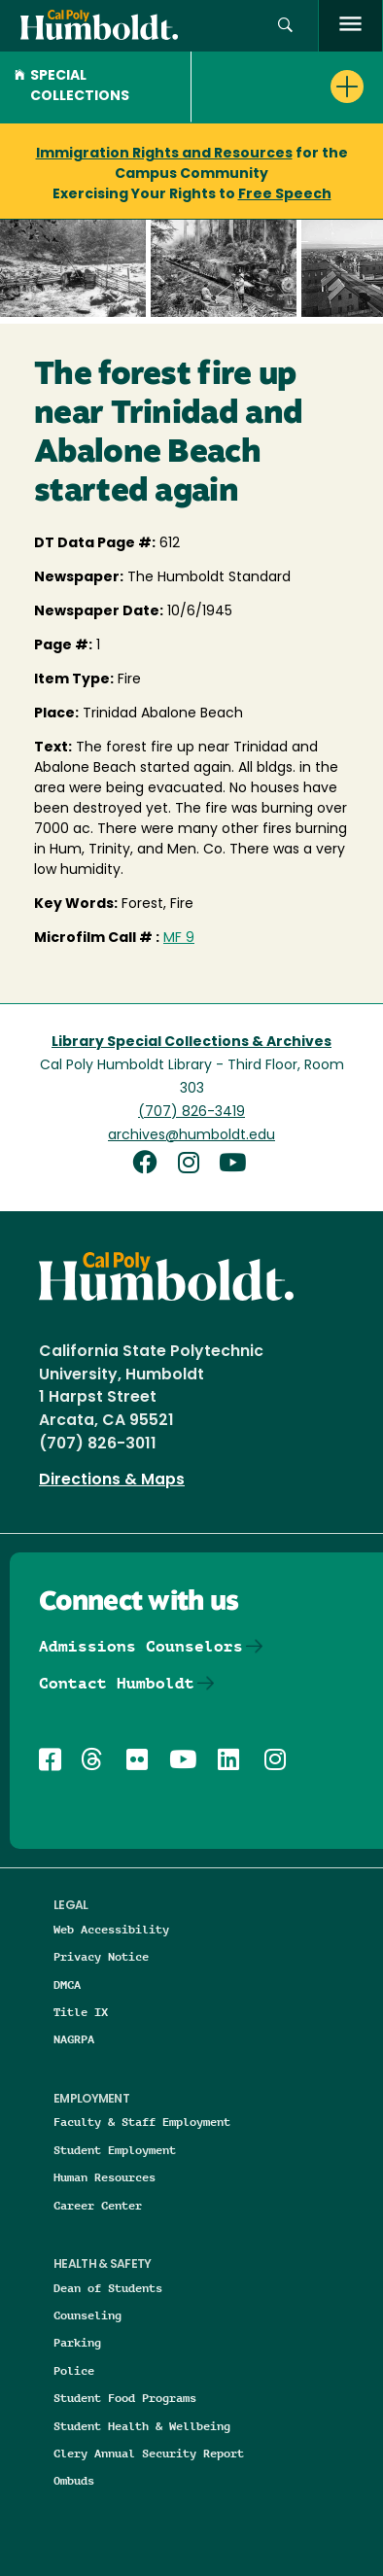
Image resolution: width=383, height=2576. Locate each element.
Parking (77, 2342)
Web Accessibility (111, 1929)
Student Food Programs (124, 2397)
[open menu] (350, 26)
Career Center (97, 2205)
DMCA (67, 1984)
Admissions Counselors (141, 1646)
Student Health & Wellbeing (141, 2426)
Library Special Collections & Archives (191, 1042)
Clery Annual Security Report (148, 2453)
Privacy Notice (101, 1956)
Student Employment (114, 2149)
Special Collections (72, 86)
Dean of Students (107, 2287)
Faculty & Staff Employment (141, 2121)
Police (73, 2370)
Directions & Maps (112, 1480)
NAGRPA (73, 2039)
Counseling (87, 2315)
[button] (285, 26)
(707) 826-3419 (191, 1112)
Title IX (80, 2011)
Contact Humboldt (116, 1683)
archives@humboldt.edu (191, 1136)
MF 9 (178, 938)
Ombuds (73, 2480)
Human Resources (104, 2177)
